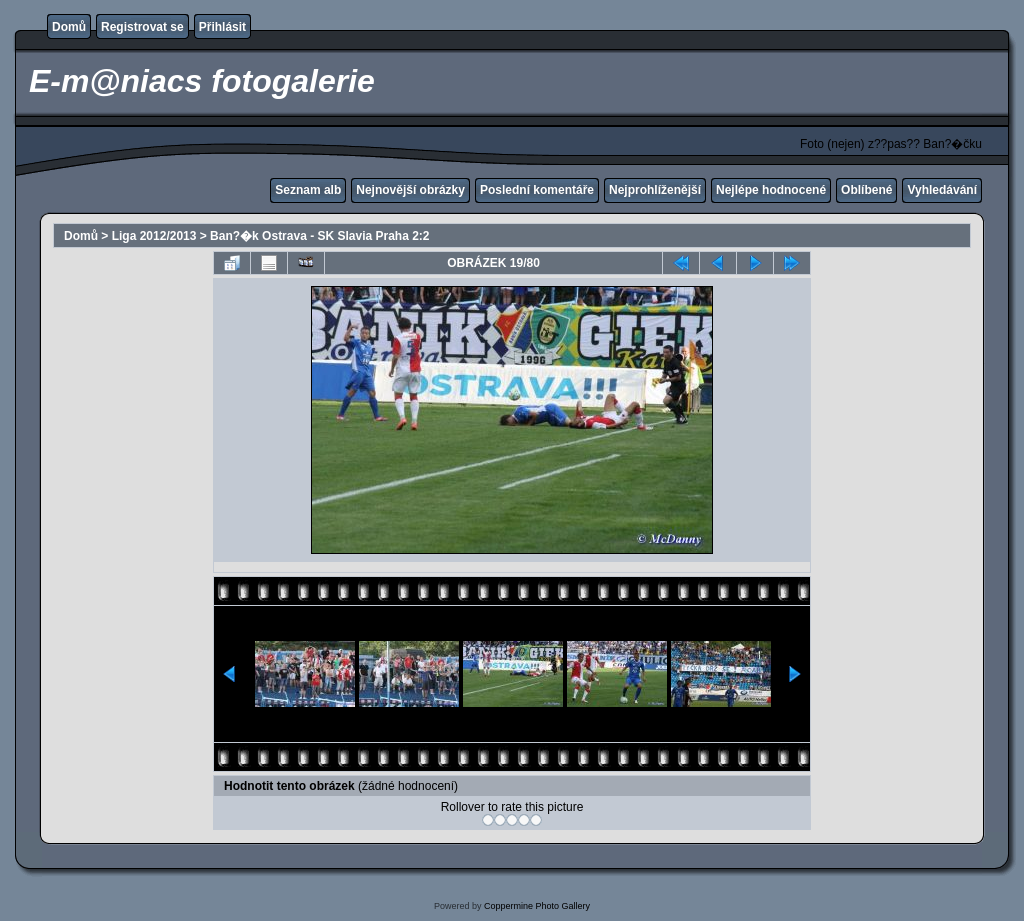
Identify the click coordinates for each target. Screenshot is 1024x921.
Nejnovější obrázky (410, 190)
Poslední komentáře (537, 190)
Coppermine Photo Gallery (537, 906)
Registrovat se (142, 27)
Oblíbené (866, 190)
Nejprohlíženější (655, 190)
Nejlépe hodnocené (771, 190)
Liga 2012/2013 (154, 236)
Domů (69, 27)
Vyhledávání (942, 190)
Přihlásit (222, 27)
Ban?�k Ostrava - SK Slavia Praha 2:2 (319, 236)
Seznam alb (308, 190)
